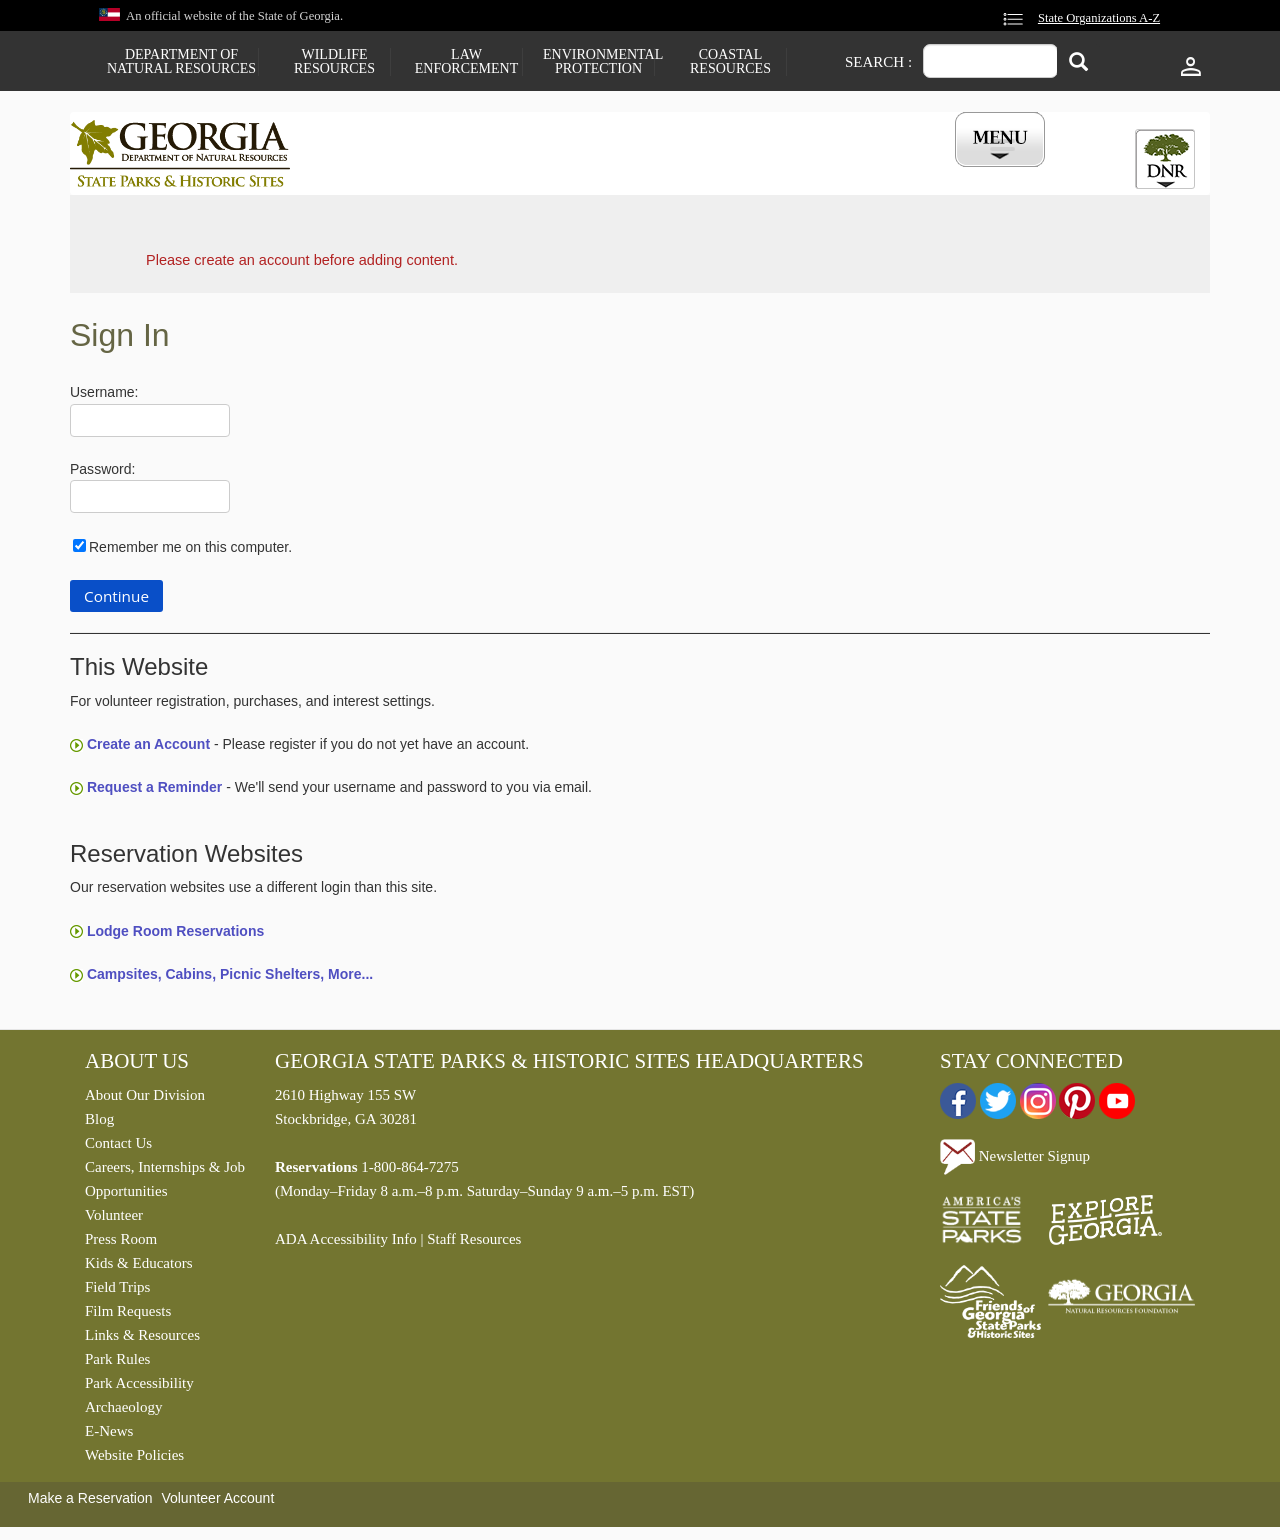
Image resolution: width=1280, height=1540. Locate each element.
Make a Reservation (90, 1503)
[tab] (1165, 159)
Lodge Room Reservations (175, 935)
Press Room (121, 1244)
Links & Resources (142, 1340)
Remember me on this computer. (190, 552)
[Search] (1078, 63)
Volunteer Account (217, 1503)
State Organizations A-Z (1099, 18)
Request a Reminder (154, 792)
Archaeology (123, 1412)
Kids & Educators (138, 1268)
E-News (109, 1436)
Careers (622, 173)
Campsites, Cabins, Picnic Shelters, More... (230, 979)
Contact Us (118, 1148)
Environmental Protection (598, 62)
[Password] (150, 501)
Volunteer (114, 1220)
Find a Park (379, 173)
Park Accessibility (139, 1388)
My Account (967, 173)
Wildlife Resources (334, 62)
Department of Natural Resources (181, 62)
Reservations (506, 173)
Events (861, 173)
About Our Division (145, 1100)
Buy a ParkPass (744, 173)
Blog (99, 1124)
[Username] (150, 425)
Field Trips (117, 1292)
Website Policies (134, 1460)
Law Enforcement (466, 62)
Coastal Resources (730, 62)
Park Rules (117, 1364)
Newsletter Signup (1015, 1160)
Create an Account (148, 749)
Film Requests (128, 1316)
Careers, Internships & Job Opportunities (165, 1184)
